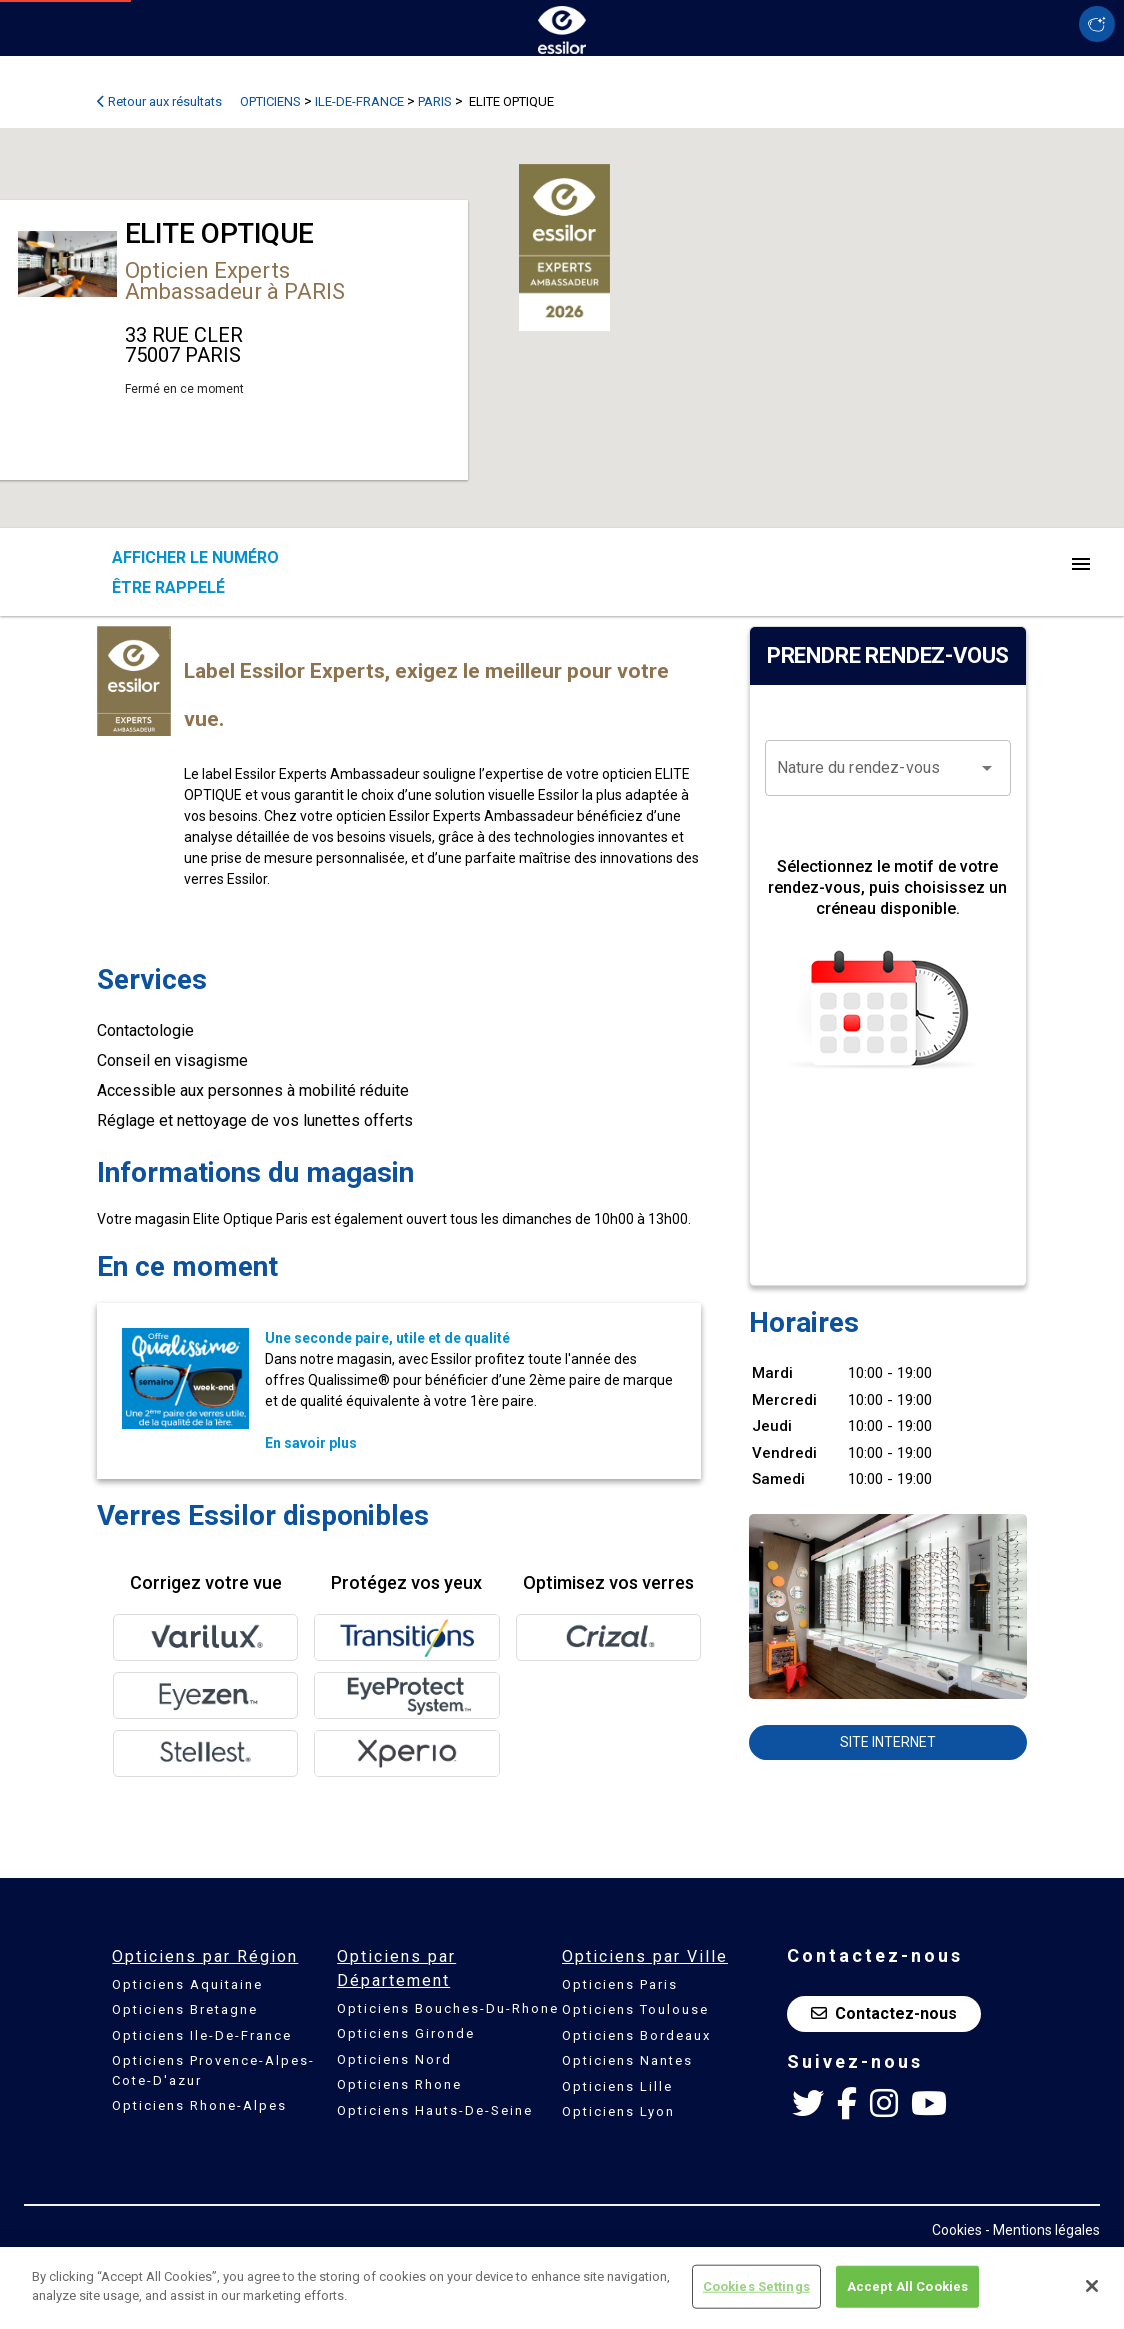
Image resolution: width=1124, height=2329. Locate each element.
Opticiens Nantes (627, 2060)
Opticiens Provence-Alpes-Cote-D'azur (213, 2070)
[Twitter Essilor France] (808, 2104)
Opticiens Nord (394, 2059)
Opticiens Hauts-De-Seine (435, 2110)
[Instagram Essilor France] (884, 2104)
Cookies (957, 2230)
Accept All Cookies (907, 2286)
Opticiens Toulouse (635, 2009)
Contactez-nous (884, 2013)
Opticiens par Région (205, 1956)
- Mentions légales (1042, 2230)
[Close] (1092, 2286)
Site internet (888, 1742)
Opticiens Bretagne (185, 2009)
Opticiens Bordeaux (636, 2035)
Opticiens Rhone (399, 2084)
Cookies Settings (756, 2286)
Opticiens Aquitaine (187, 1984)
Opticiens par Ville (645, 1956)
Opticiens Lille (617, 2086)
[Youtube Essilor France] (929, 2104)
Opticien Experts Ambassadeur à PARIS (235, 281)
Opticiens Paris (620, 1984)
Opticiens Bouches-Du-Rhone (448, 2008)
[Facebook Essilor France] (847, 2104)
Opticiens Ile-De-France (202, 2035)
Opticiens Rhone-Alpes (199, 2105)
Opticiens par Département (396, 1968)
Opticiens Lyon (618, 2111)
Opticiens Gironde (406, 2033)
